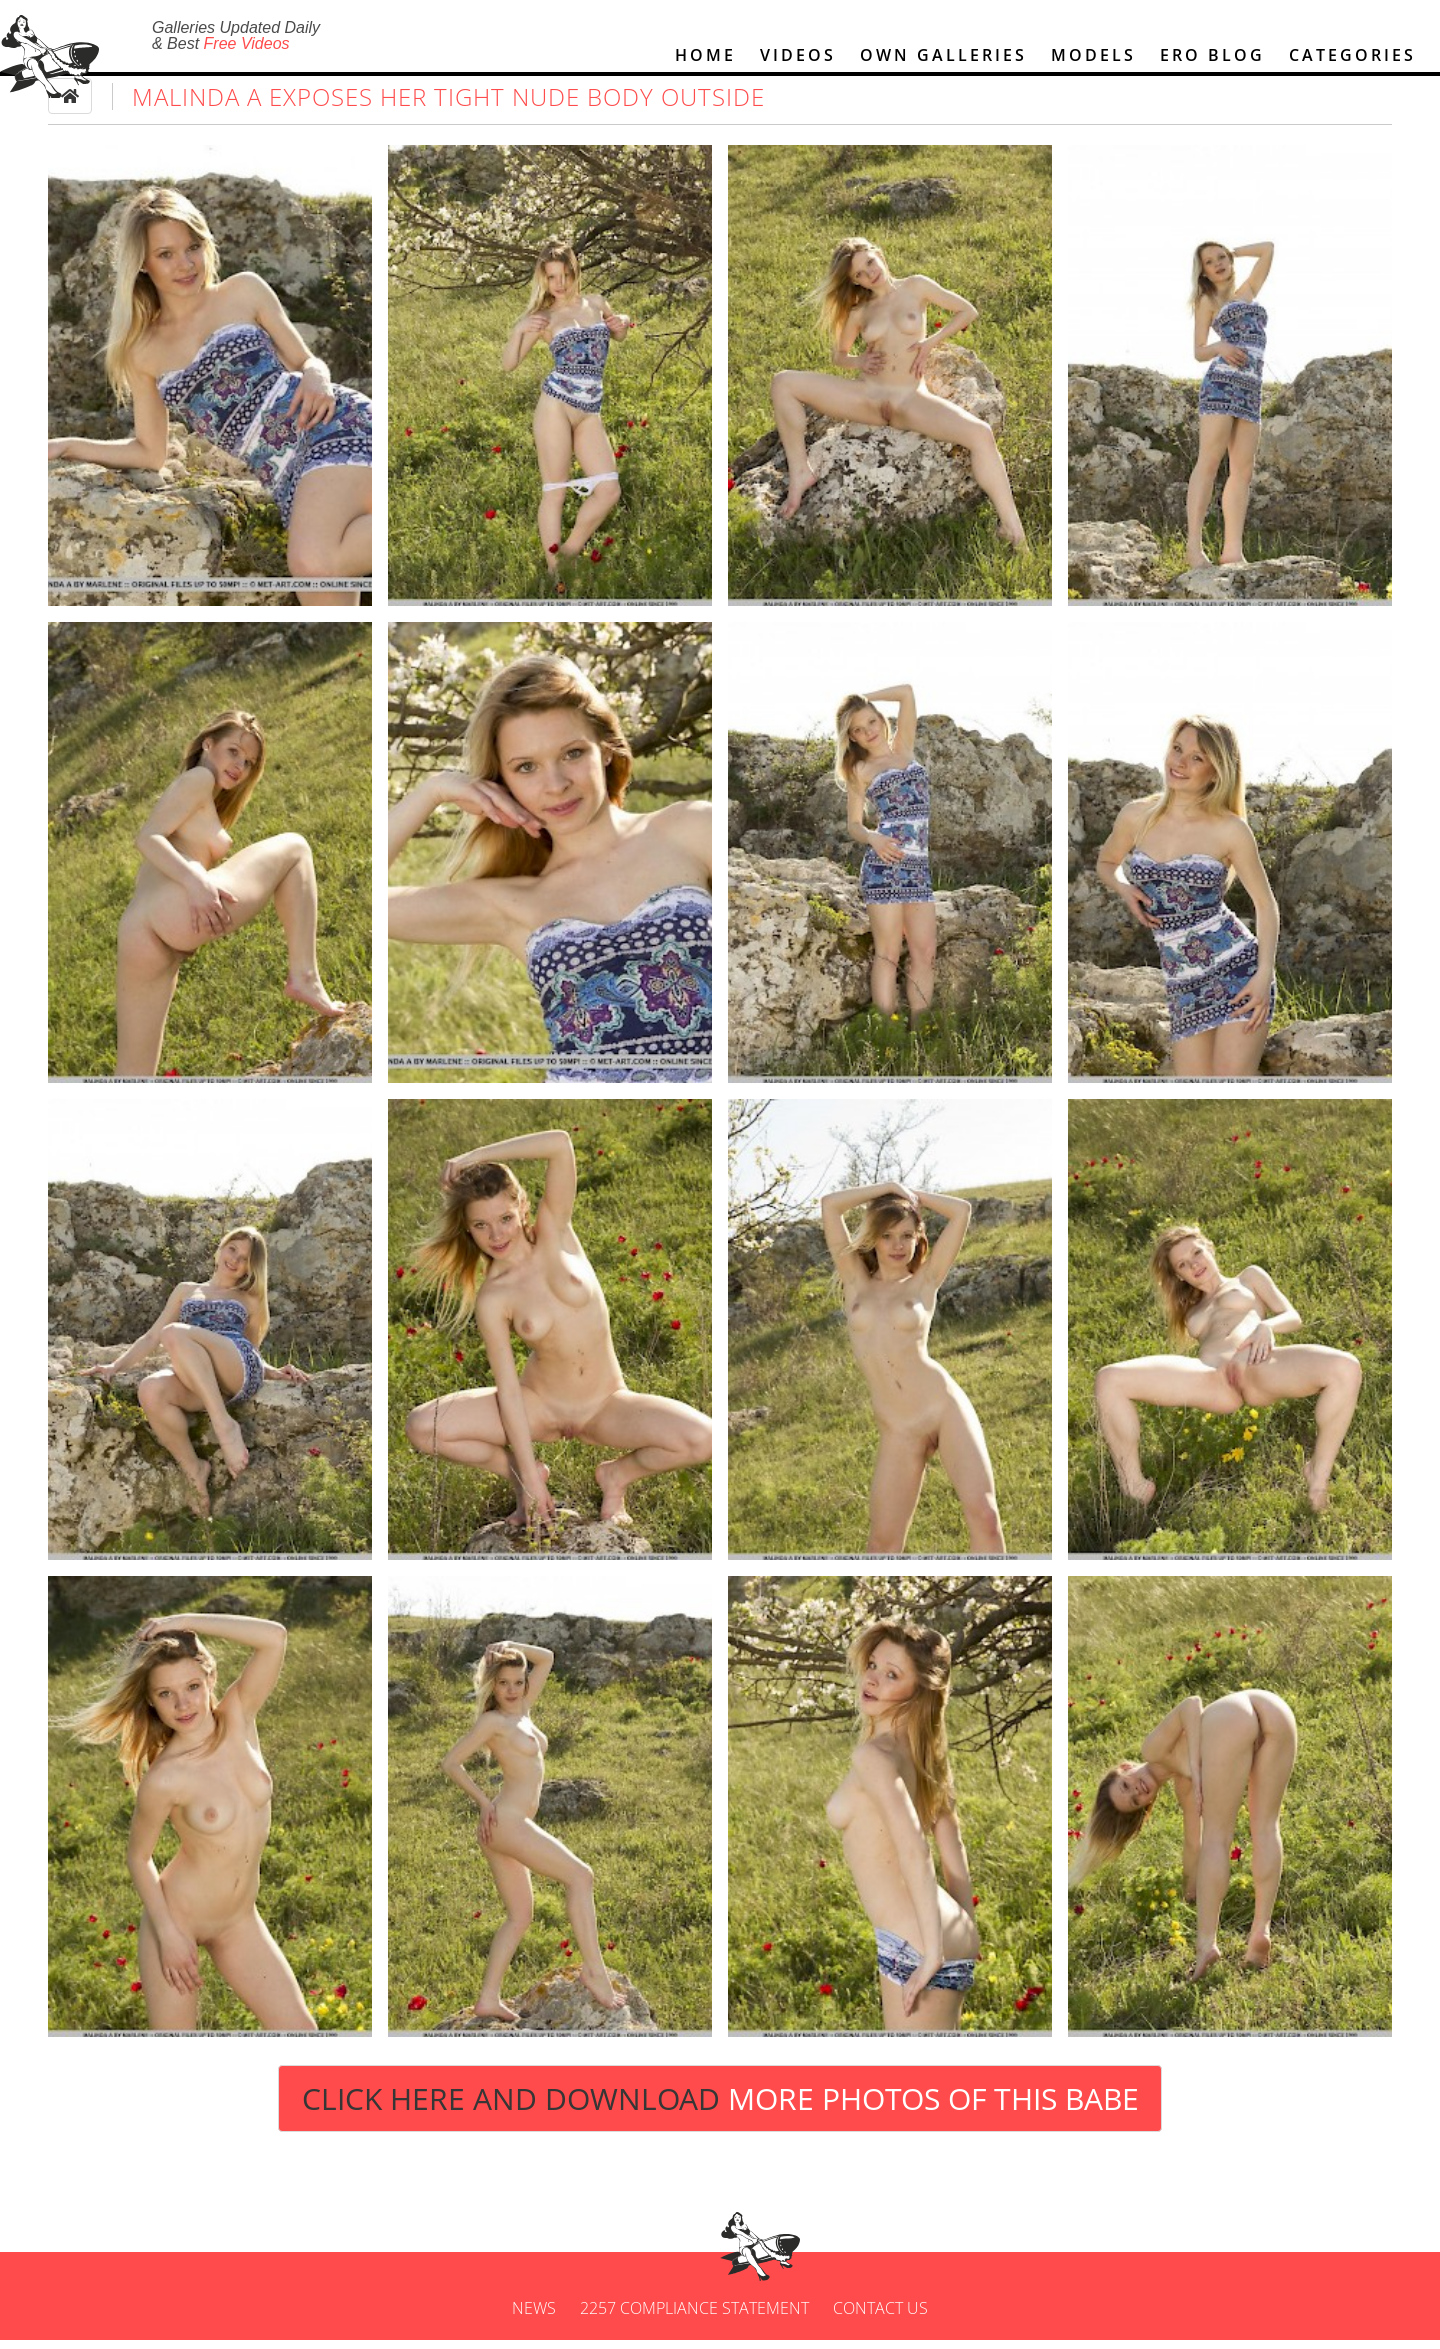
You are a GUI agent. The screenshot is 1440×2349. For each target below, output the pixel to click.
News (534, 2317)
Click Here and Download (720, 2106)
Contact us (880, 2317)
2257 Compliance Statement (694, 2317)
